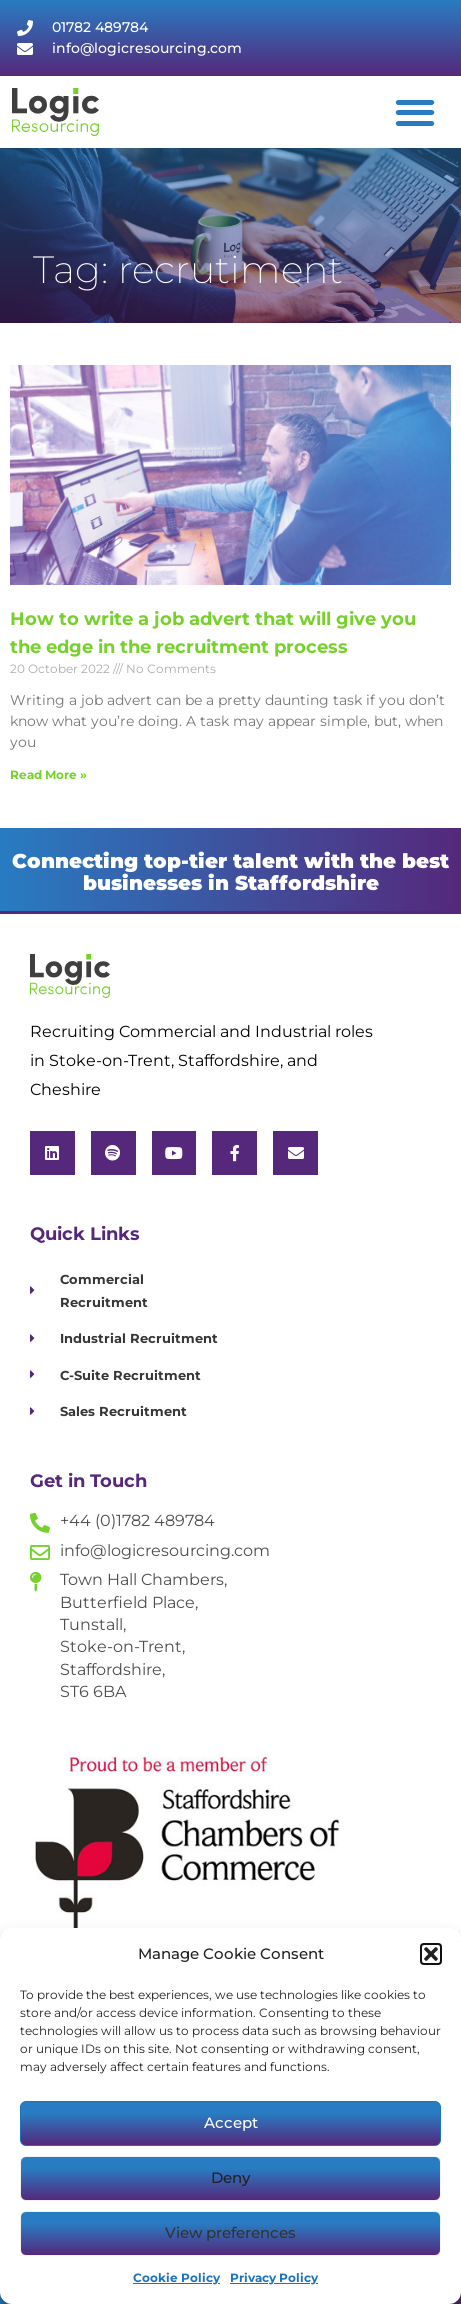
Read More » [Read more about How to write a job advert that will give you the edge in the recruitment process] (48, 774)
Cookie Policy (176, 2277)
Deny (230, 2177)
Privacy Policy (274, 2277)
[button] (431, 1954)
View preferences (230, 2232)
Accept (231, 2122)
